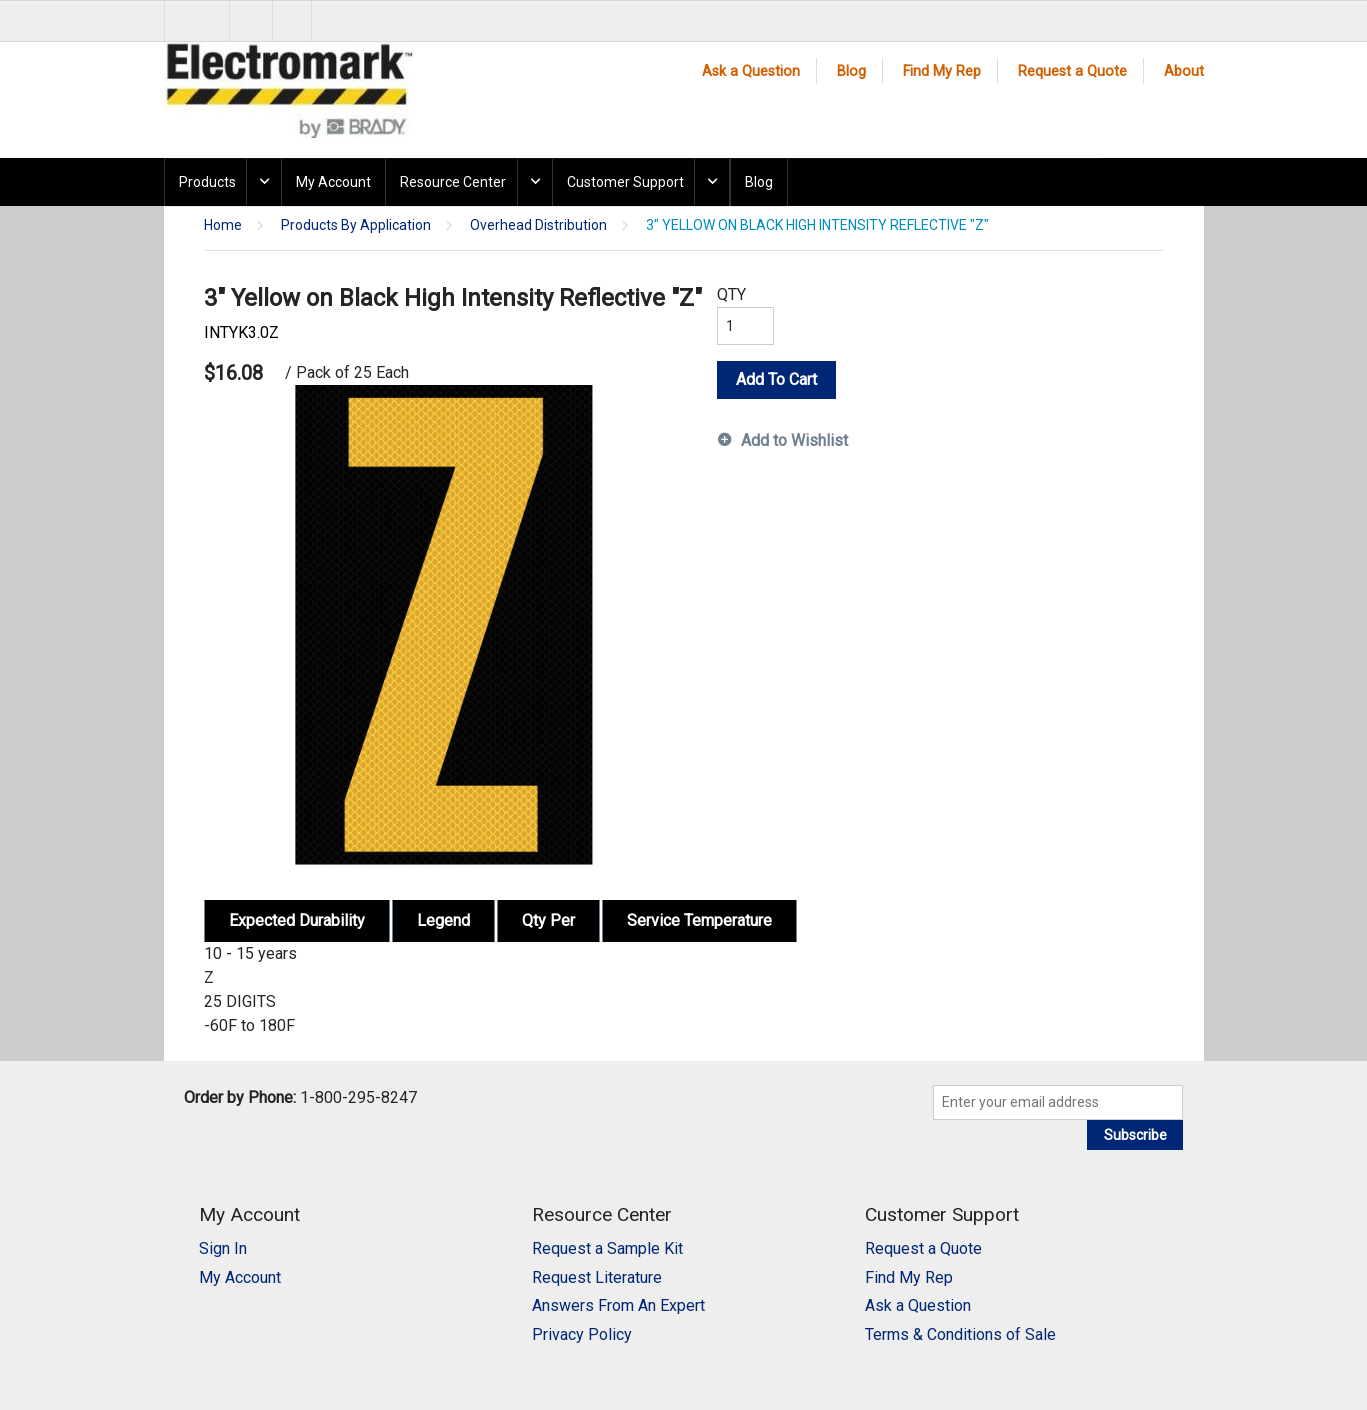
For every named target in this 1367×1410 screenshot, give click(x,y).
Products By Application (356, 225)
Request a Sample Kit (607, 1248)
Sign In (223, 1248)
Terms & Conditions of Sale (960, 1334)
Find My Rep (942, 71)
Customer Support (625, 182)
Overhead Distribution (538, 225)
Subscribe (1135, 1135)
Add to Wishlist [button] (794, 440)
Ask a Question (751, 71)
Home (223, 225)
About (1184, 71)
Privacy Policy (582, 1334)
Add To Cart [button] (776, 379)
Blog (851, 71)
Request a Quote (1072, 71)
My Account (333, 182)
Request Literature (597, 1277)
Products (207, 182)
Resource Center (453, 182)
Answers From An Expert (618, 1305)
